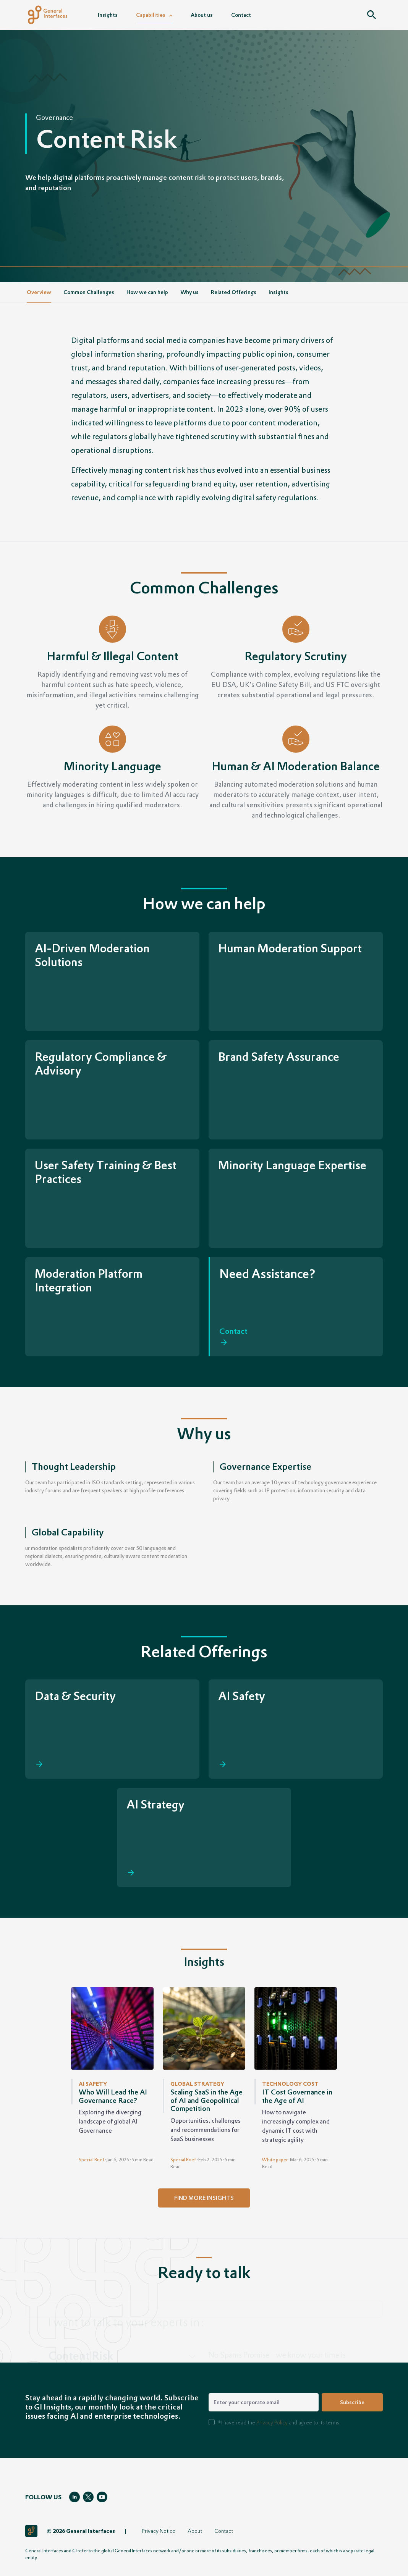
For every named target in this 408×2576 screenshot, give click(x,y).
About (195, 2531)
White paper (275, 2159)
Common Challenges (88, 292)
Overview (39, 292)
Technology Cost (290, 2083)
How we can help (147, 292)
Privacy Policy (272, 2422)
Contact (223, 2531)
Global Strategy (197, 2083)
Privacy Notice (158, 2531)
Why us (189, 292)
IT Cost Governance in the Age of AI (297, 2096)
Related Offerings (233, 292)
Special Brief (91, 2159)
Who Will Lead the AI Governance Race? (113, 2096)
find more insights (204, 2197)
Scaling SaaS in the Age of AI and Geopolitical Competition (206, 2100)
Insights (278, 292)
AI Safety (93, 2083)
